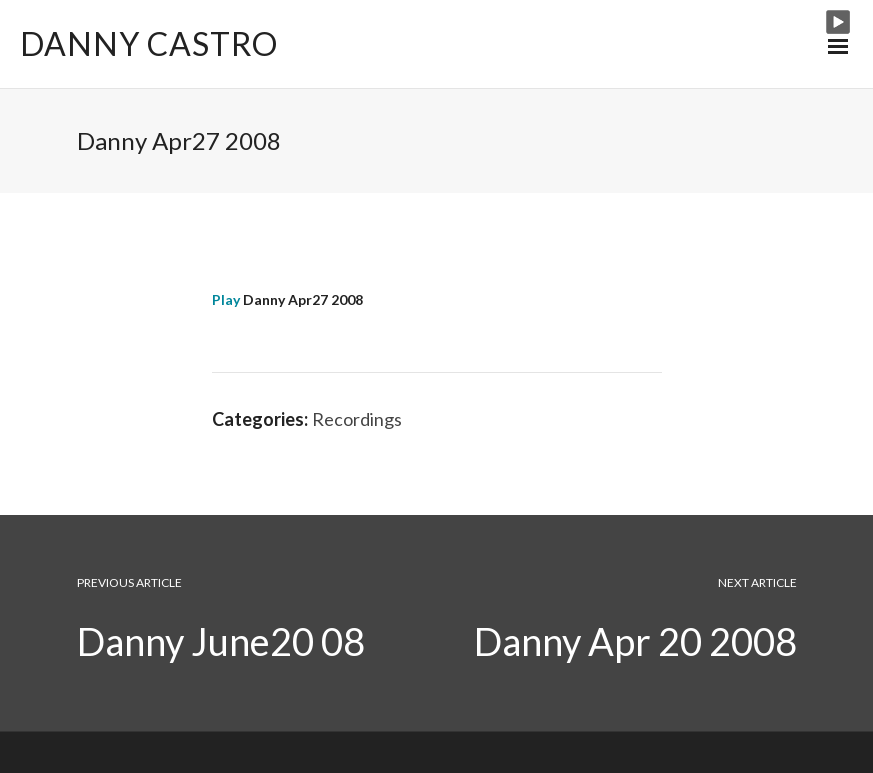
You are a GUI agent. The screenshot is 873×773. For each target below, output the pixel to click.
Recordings (357, 419)
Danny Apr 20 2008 (635, 641)
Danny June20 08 (221, 641)
